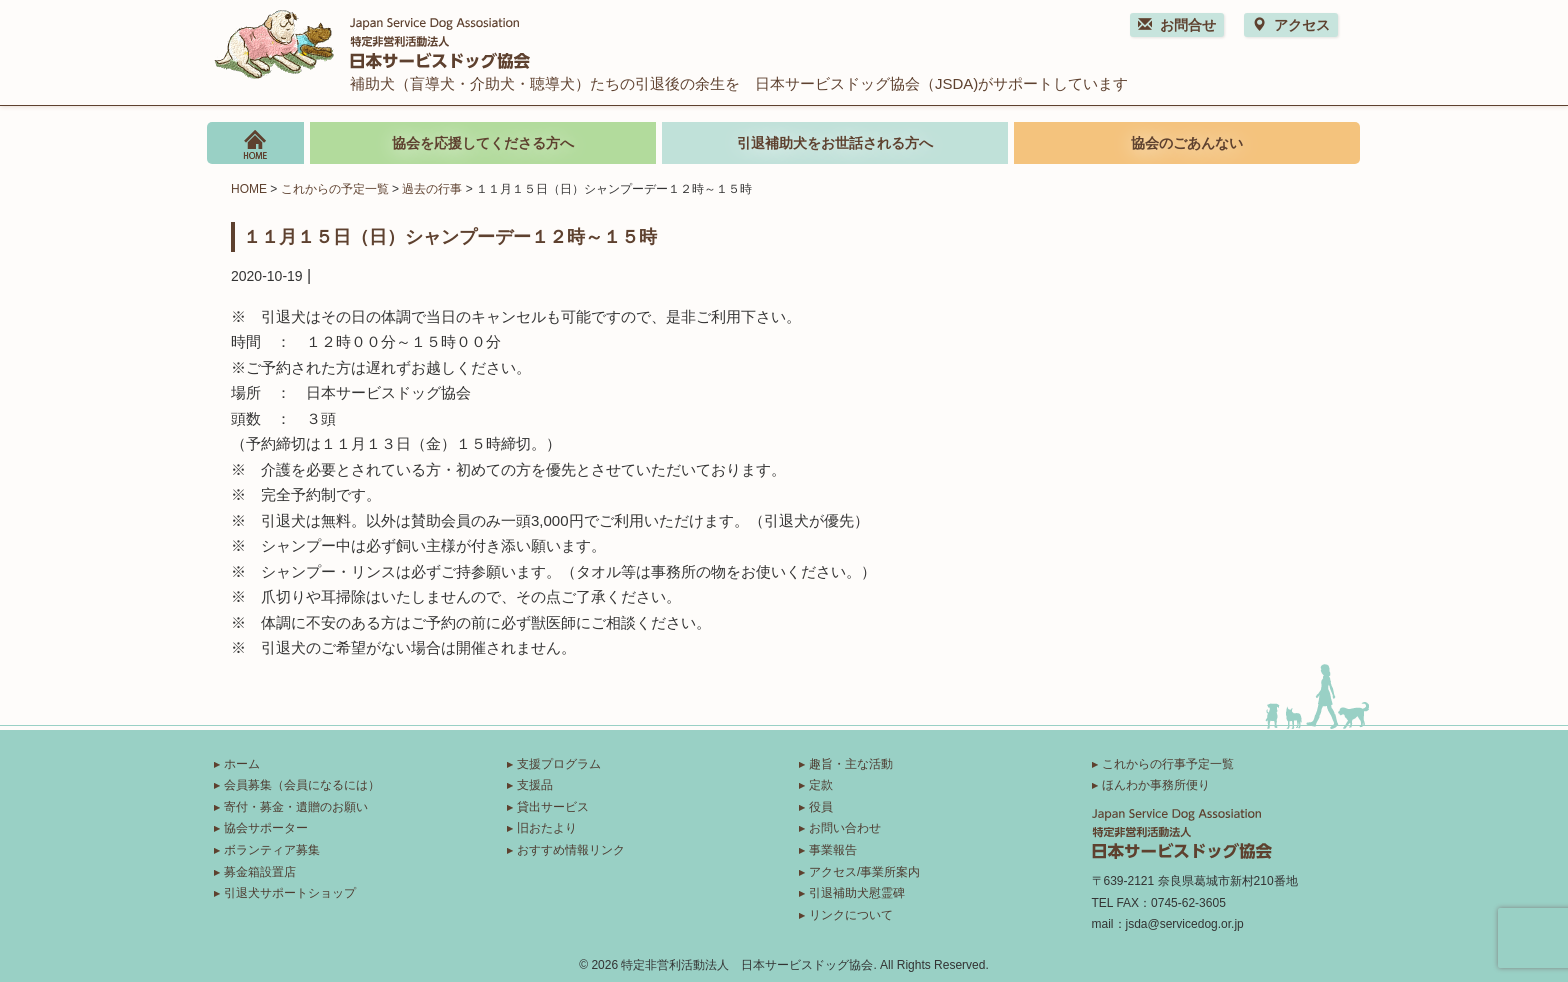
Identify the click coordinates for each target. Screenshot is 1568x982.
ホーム (242, 764)
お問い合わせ (845, 828)
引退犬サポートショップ (290, 893)
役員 (821, 807)
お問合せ (1177, 25)
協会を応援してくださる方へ (483, 143)
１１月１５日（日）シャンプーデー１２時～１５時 (450, 236)
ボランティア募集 (272, 850)
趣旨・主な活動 (851, 764)
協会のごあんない (1187, 143)
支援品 (535, 785)
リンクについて (851, 915)
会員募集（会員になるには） (302, 785)
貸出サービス (553, 807)
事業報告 (833, 850)
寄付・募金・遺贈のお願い (296, 807)
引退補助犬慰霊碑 (857, 893)
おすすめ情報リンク (571, 850)
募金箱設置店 (260, 872)
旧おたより (547, 828)
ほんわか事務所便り (1156, 785)
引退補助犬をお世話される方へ (835, 143)
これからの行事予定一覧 (1168, 764)
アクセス (1291, 25)
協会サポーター (266, 828)
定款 (821, 785)
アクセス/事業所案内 (864, 872)
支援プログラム (559, 764)
